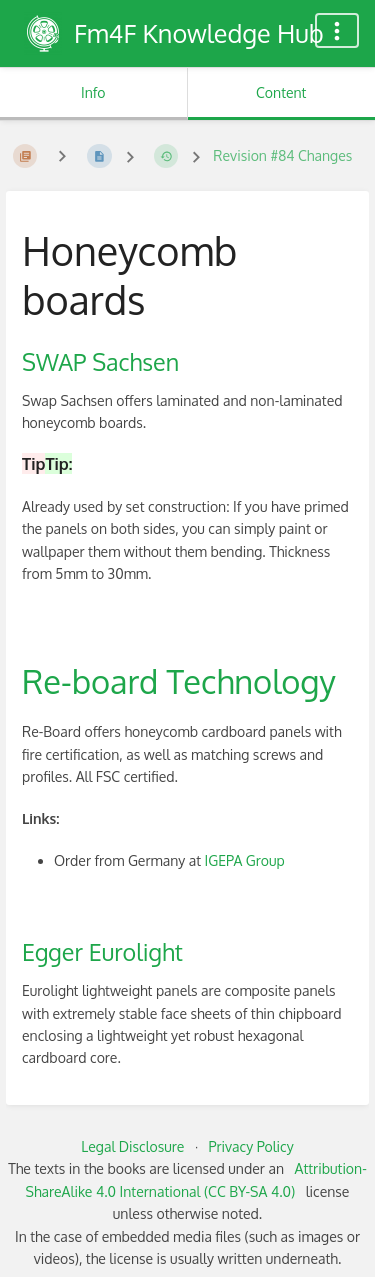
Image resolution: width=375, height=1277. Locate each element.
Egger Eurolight (102, 951)
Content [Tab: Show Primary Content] (281, 92)
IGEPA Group (245, 860)
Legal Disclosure (132, 1146)
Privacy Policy (251, 1146)
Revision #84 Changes (282, 155)
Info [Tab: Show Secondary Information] (93, 92)
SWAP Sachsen (100, 361)
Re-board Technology (179, 681)
